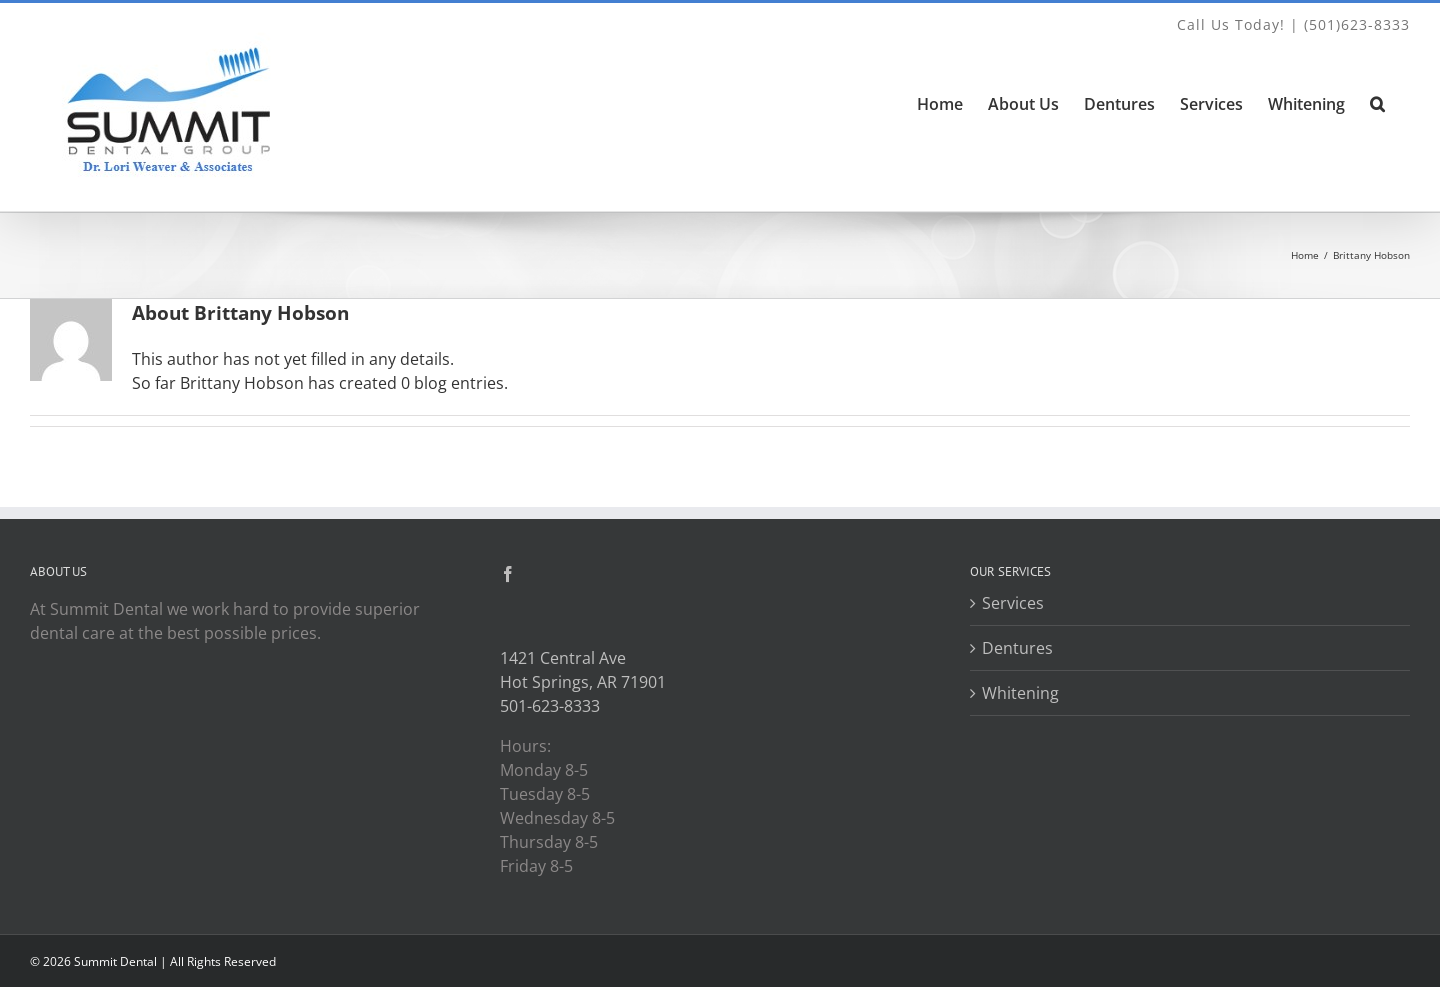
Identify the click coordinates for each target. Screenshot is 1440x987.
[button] (1377, 104)
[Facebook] (508, 574)
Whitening (1020, 693)
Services (1013, 603)
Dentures (1017, 648)
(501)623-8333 (1357, 24)
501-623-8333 (550, 706)
